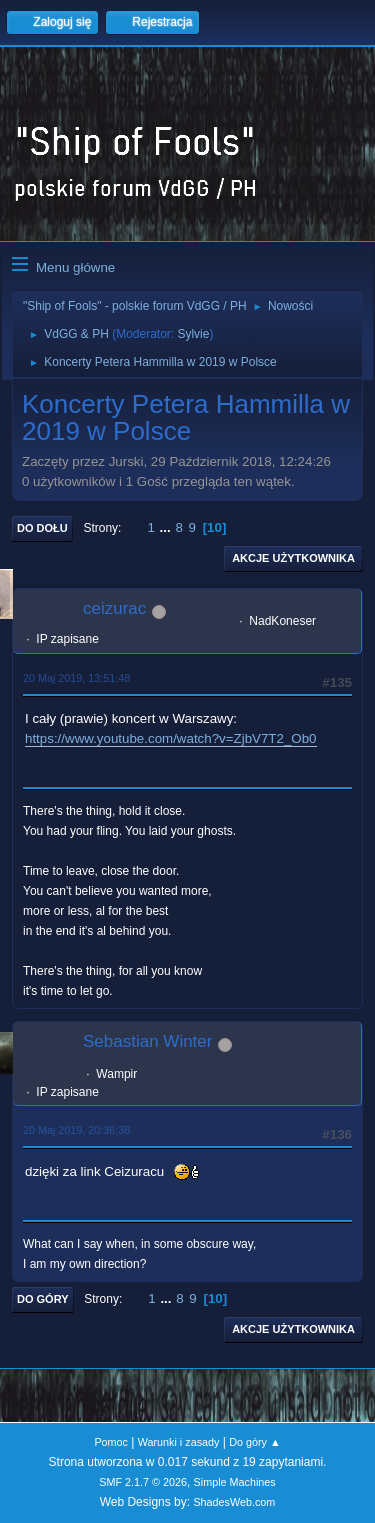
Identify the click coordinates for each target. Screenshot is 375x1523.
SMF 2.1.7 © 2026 (143, 1482)
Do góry (43, 1299)
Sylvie (193, 334)
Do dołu (42, 528)
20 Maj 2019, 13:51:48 (76, 678)
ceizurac (114, 608)
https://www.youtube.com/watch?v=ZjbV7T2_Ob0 (171, 738)
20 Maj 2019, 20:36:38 (76, 1130)
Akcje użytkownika (293, 558)
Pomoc (111, 1442)
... (167, 527)
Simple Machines (235, 1482)
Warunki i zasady (179, 1442)
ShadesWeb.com (234, 1502)
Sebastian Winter (147, 1041)
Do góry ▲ (254, 1442)
